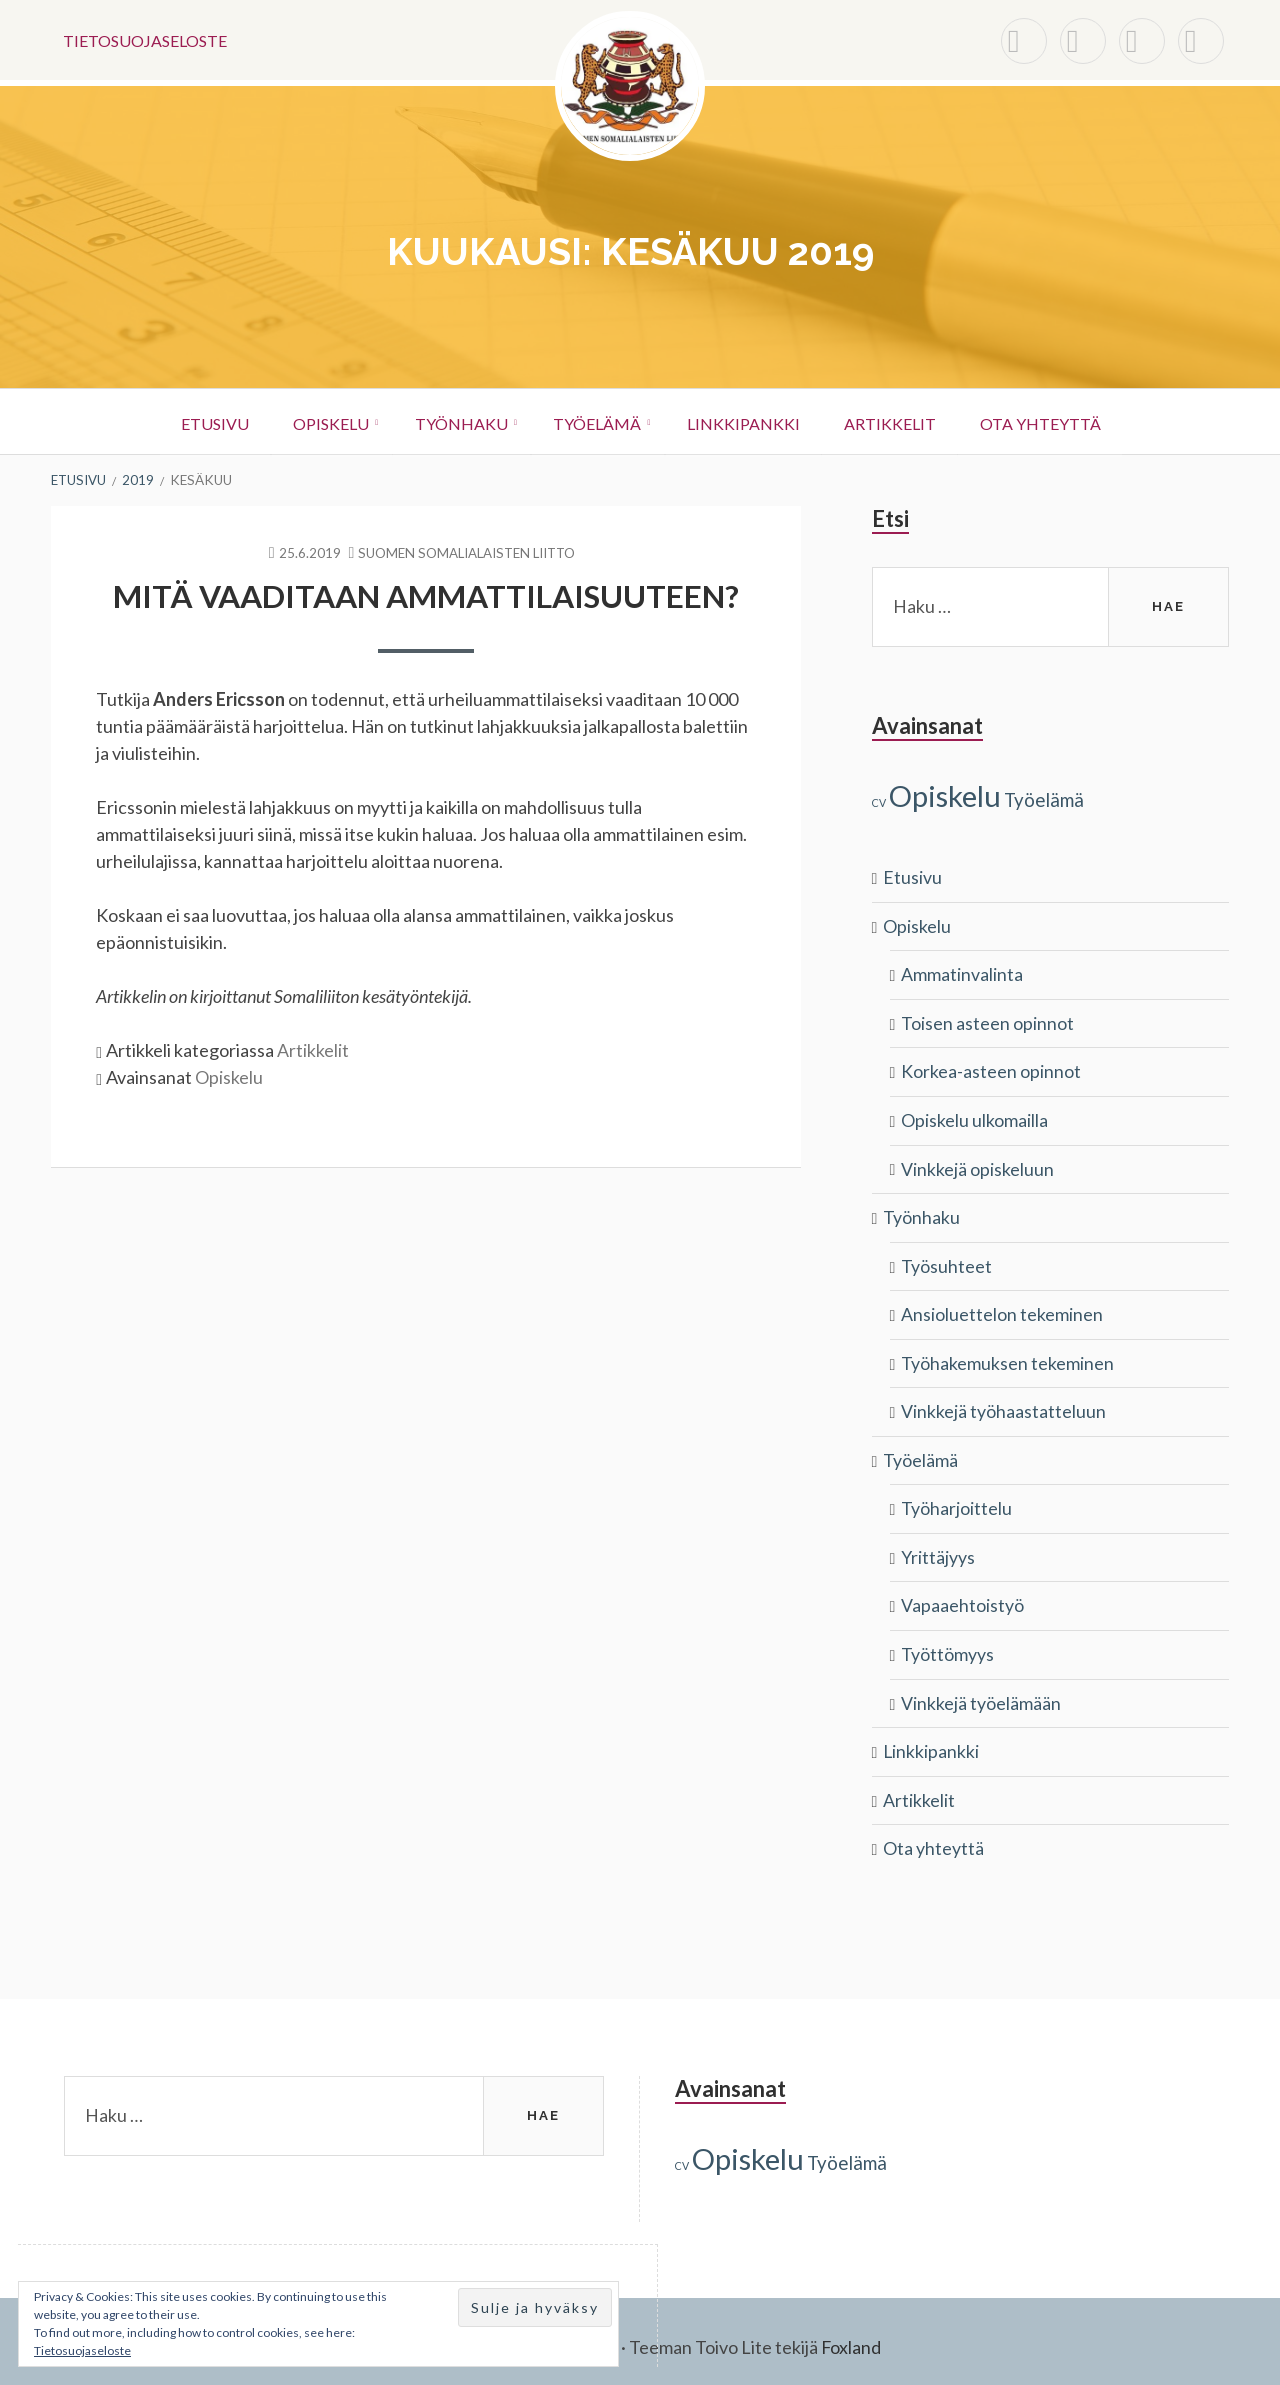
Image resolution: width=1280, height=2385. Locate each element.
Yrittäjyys (938, 1548)
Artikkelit (904, 421)
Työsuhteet (946, 1260)
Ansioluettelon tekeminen (1002, 1308)
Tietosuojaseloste (145, 39)
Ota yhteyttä (1061, 421)
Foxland (851, 2335)
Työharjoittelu (956, 1500)
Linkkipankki (750, 421)
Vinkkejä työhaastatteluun (1003, 1404)
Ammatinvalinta (962, 972)
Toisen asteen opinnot (987, 1020)
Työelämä (597, 421)
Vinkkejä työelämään (981, 1692)
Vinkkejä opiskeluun (977, 1164)
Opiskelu (316, 421)
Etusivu (193, 421)
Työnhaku (453, 421)
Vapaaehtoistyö (962, 1596)
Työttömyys (947, 1644)
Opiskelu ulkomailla (974, 1116)
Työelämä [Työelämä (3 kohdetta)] (1044, 799)
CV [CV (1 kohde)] (879, 801)
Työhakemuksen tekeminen (1007, 1356)
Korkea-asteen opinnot (991, 1068)
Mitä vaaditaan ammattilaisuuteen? (426, 594)
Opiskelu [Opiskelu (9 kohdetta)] (945, 794)
